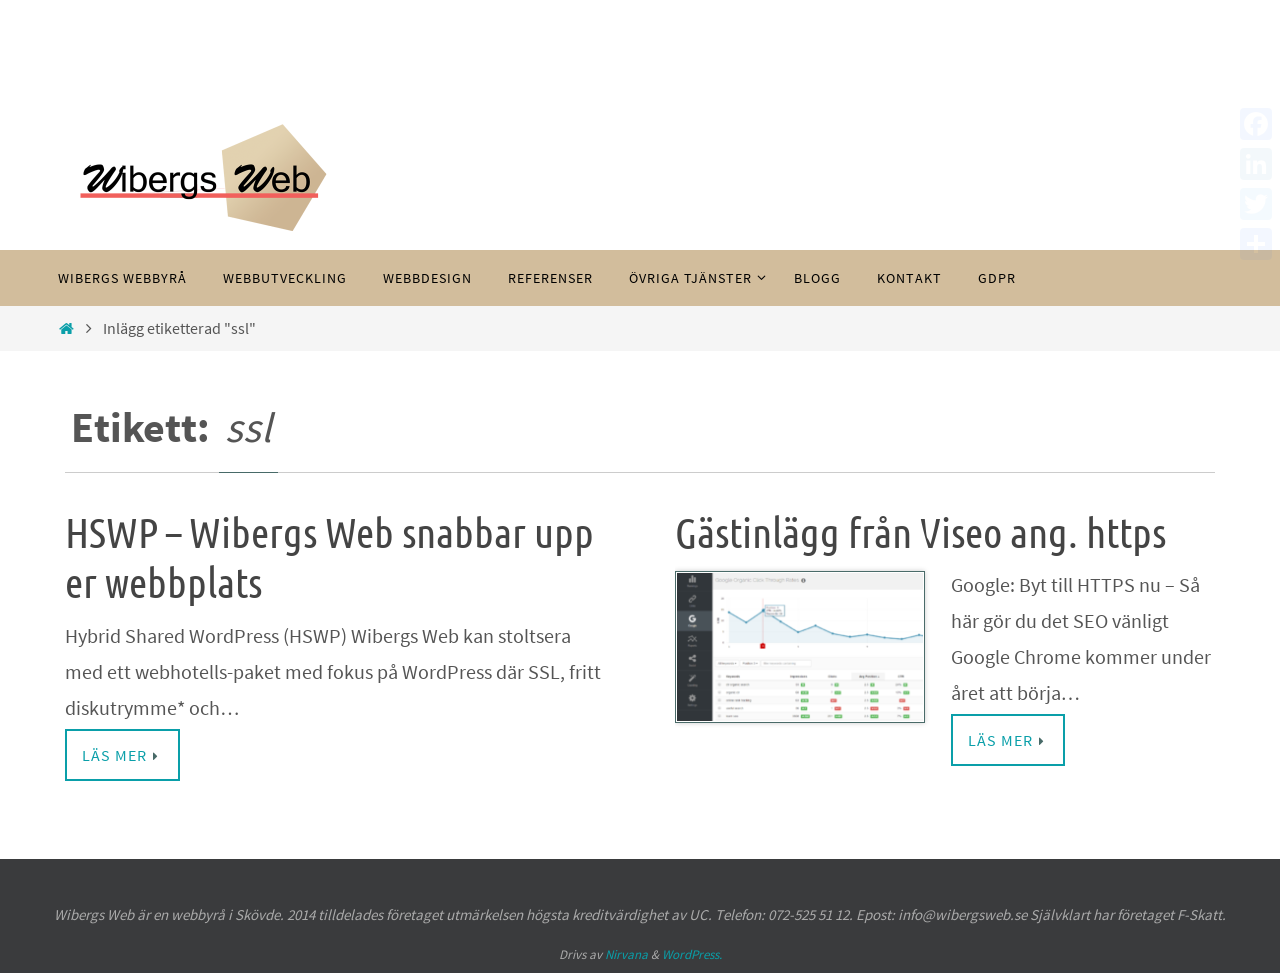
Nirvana (626, 954)
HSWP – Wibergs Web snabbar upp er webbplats (329, 559)
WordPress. (692, 954)
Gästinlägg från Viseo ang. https (920, 534)
